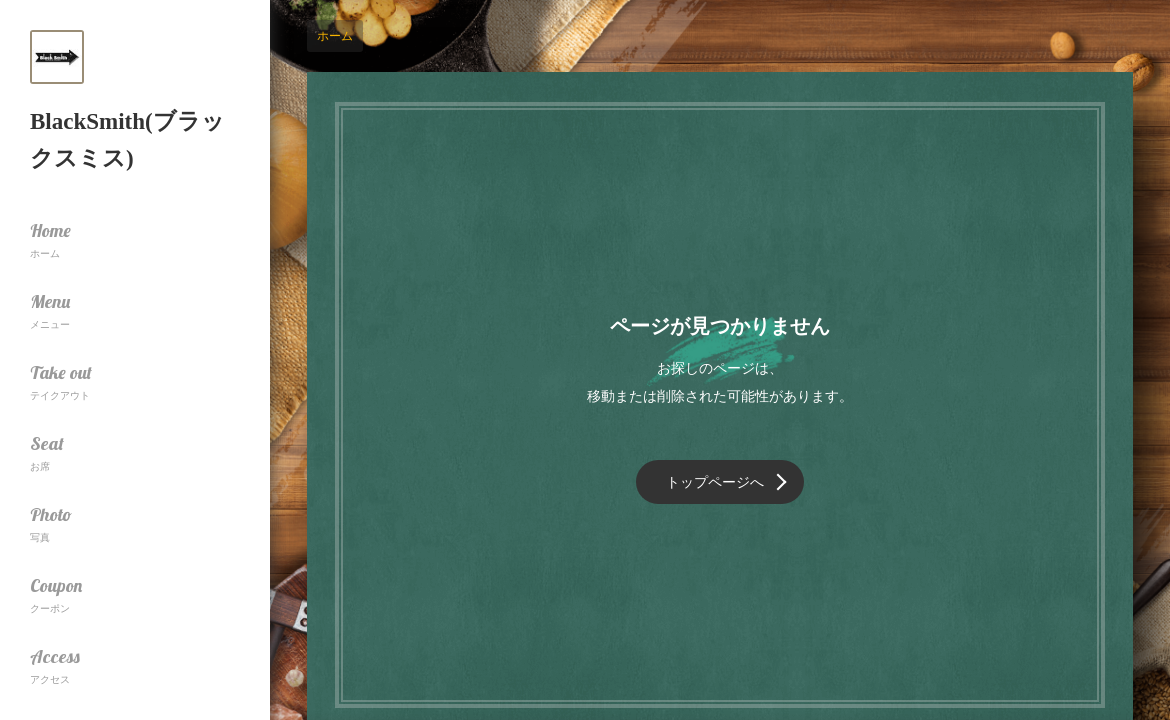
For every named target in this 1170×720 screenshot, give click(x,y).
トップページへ (715, 482)
